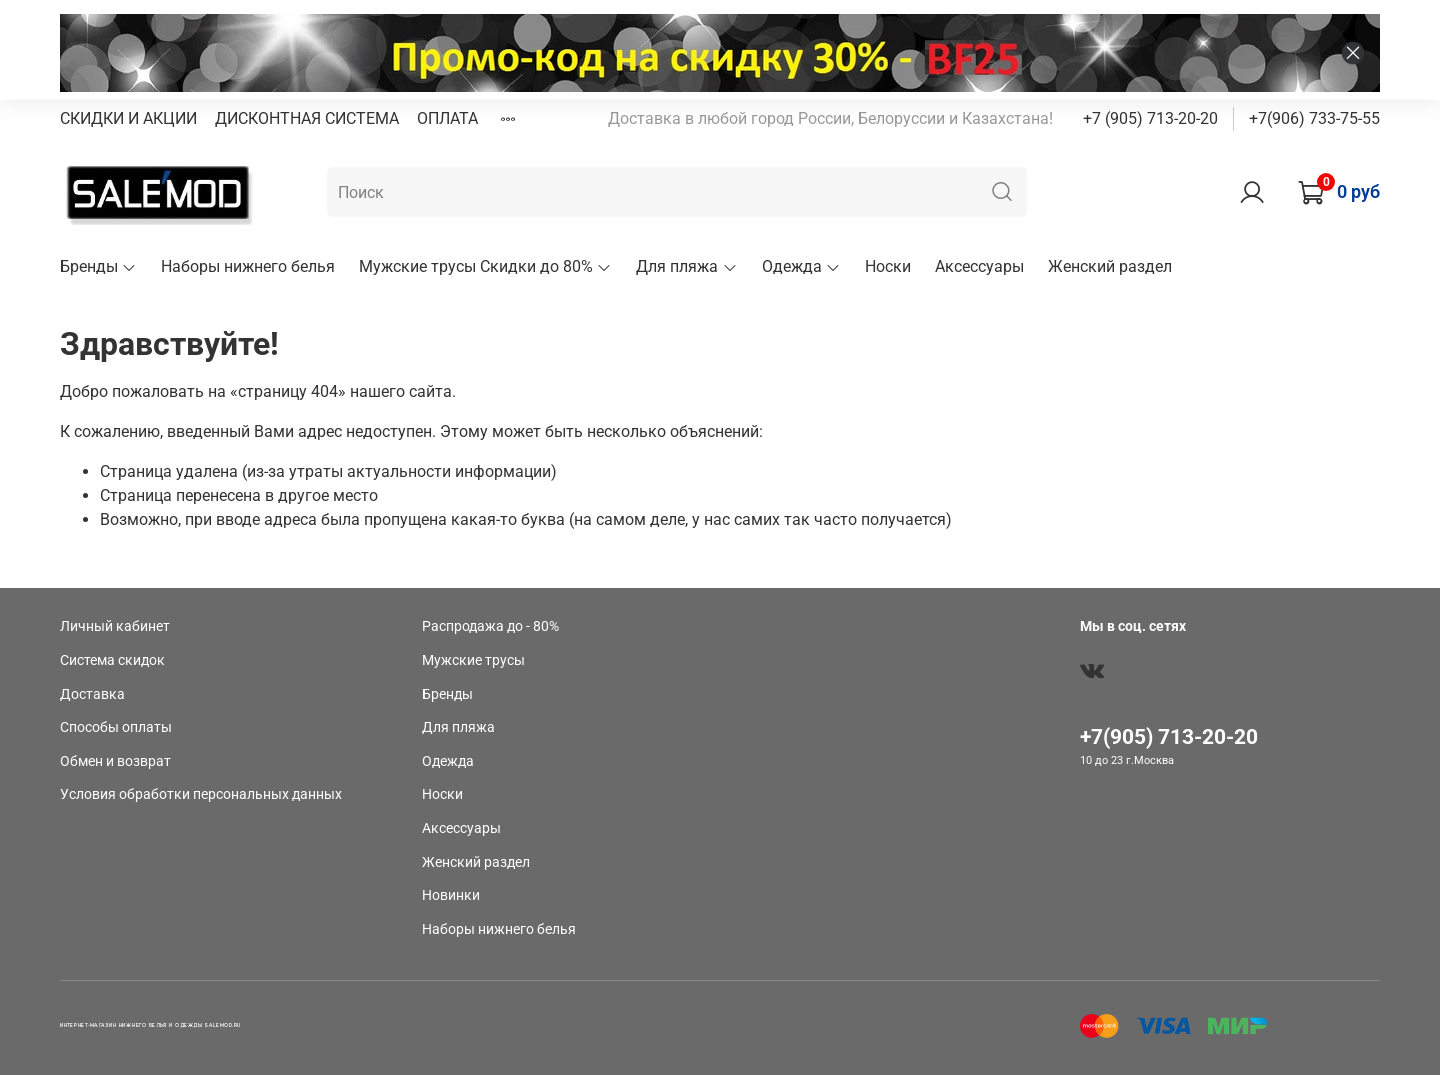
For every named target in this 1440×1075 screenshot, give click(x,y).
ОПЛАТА (447, 118)
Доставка (92, 694)
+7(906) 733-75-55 (1314, 118)
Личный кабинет (115, 626)
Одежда (801, 266)
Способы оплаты (116, 727)
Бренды (98, 266)
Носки (888, 266)
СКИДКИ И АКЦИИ (128, 118)
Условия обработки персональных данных (201, 794)
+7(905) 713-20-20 (1169, 737)
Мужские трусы (473, 660)
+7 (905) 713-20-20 (1150, 118)
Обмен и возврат (115, 761)
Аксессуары (979, 266)
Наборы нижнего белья (248, 266)
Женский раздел (1110, 266)
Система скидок (112, 660)
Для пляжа (686, 266)
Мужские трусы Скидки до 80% (485, 266)
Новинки (451, 895)
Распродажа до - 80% (490, 626)
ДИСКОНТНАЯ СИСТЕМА (307, 118)
